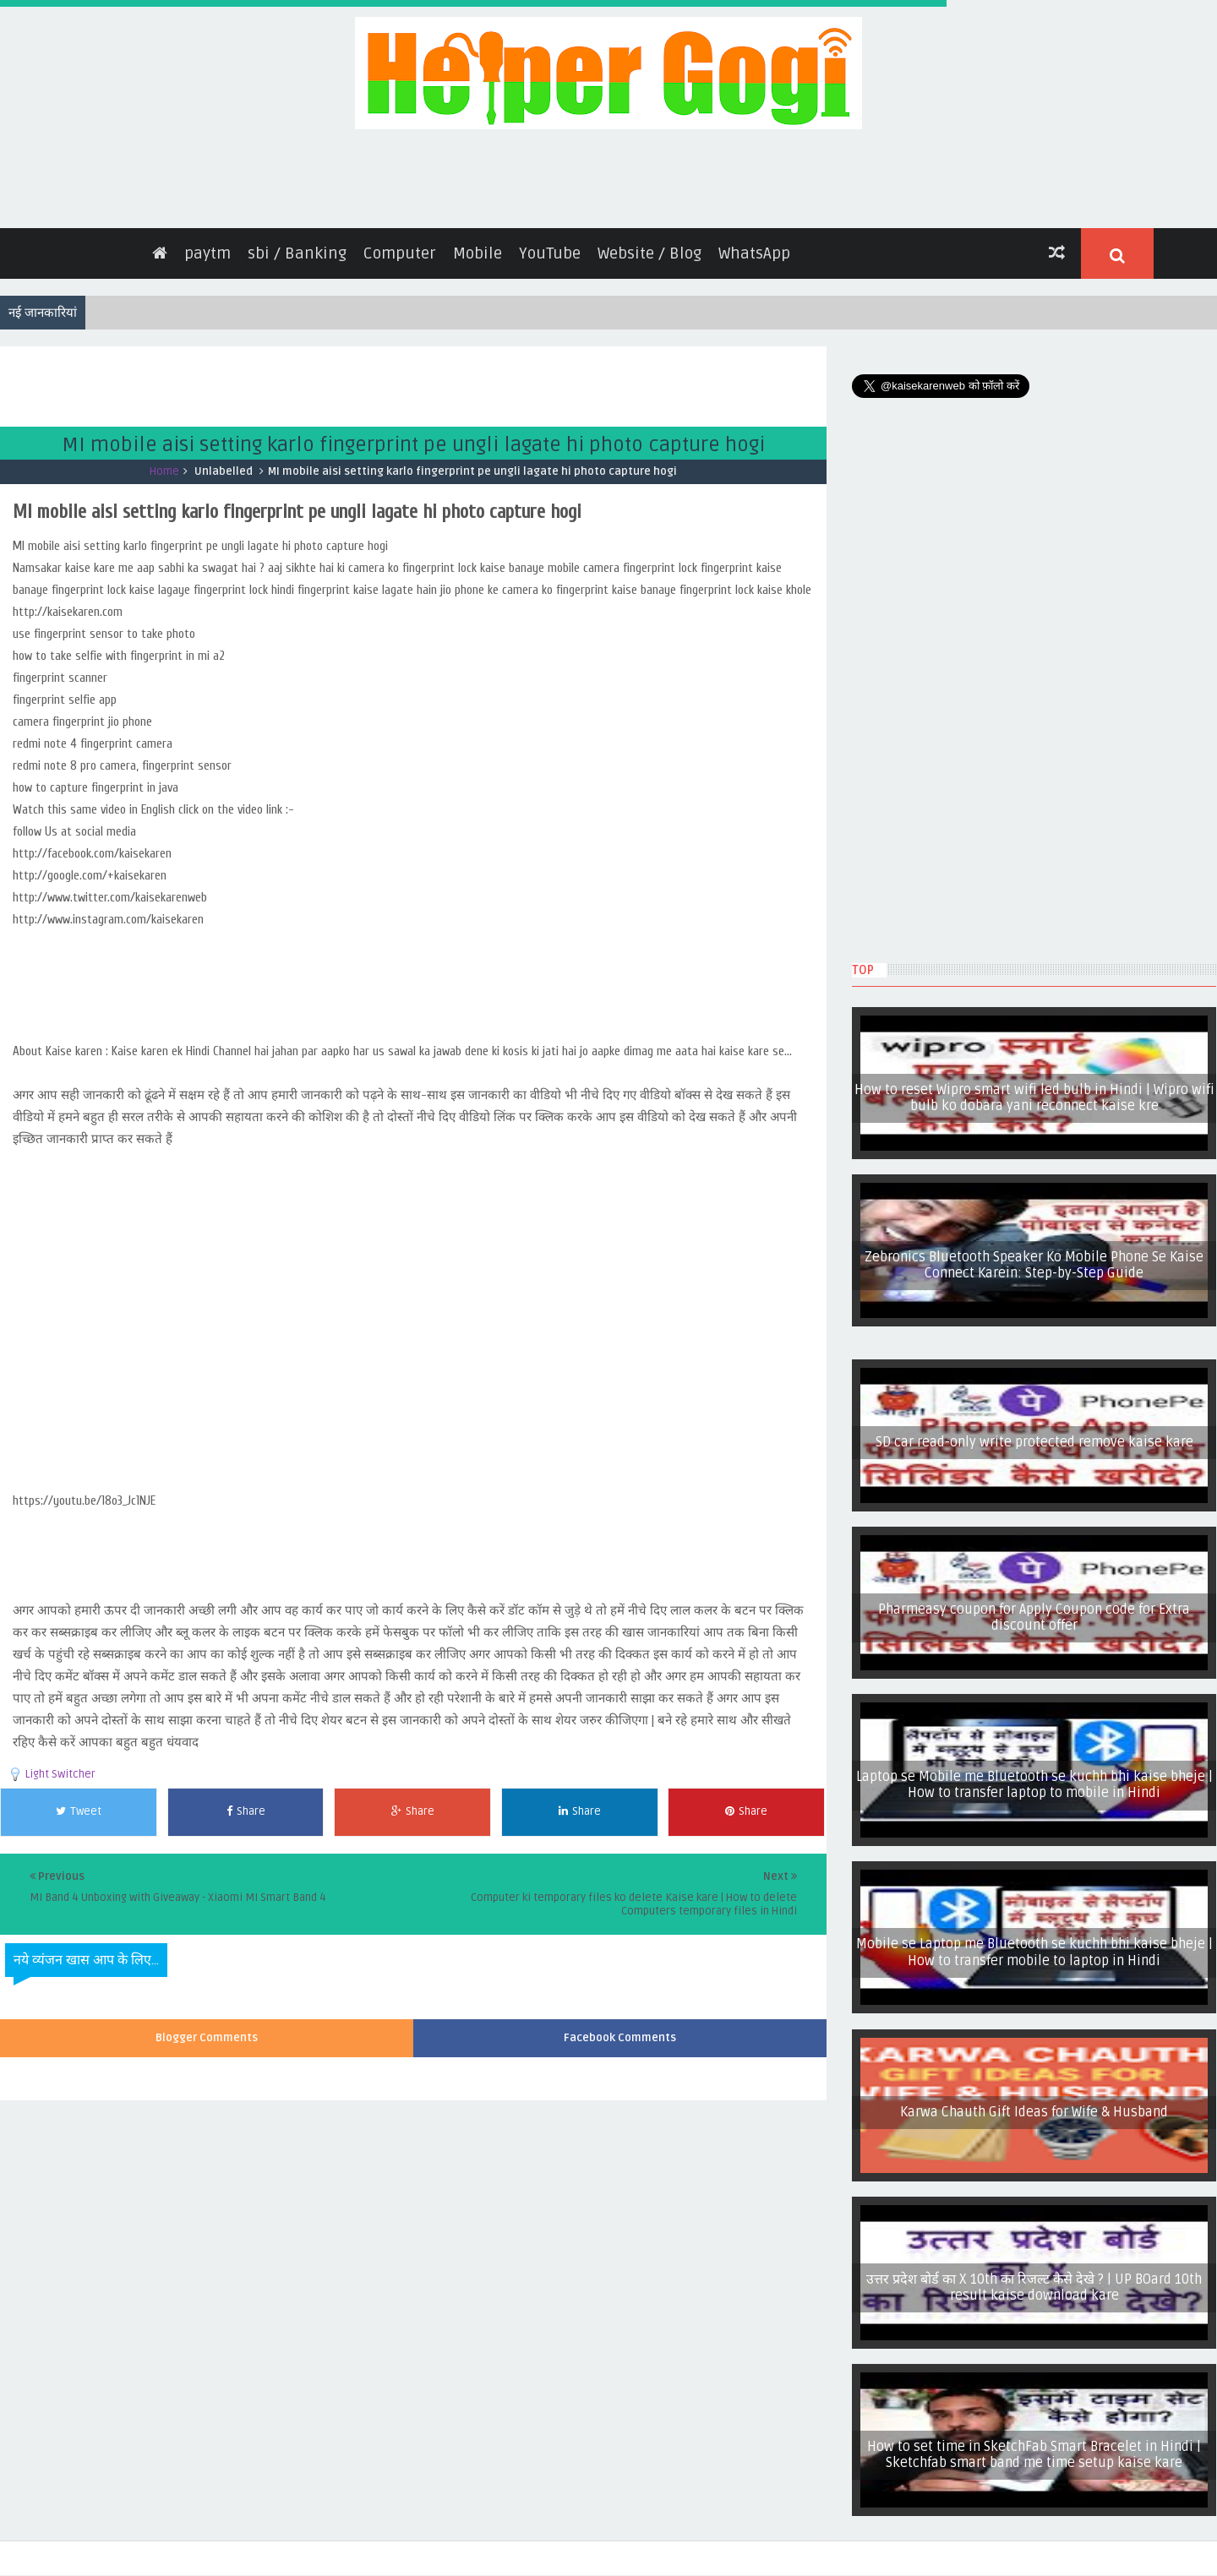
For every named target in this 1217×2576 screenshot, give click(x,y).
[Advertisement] (307, 376)
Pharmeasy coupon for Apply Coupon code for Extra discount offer (1034, 1609)
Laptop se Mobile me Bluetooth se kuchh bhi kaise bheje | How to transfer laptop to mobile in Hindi (1034, 1776)
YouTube (550, 245)
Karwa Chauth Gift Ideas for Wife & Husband (1034, 2103)
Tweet (78, 1803)
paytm (207, 245)
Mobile (477, 245)
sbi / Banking (297, 245)
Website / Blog (649, 245)
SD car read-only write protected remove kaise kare (1034, 1433)
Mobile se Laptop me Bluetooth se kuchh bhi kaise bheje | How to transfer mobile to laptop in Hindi (1034, 1944)
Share (245, 1803)
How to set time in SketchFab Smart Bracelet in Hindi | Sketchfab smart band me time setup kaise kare (1034, 2446)
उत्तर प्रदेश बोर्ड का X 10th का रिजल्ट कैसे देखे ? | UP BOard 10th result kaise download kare (1034, 2279)
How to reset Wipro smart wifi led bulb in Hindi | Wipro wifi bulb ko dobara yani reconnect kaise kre (1034, 1089)
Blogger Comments (207, 2030)
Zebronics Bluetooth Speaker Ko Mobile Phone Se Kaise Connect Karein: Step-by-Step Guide (1034, 1256)
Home (164, 463)
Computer (399, 245)
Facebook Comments (620, 2030)
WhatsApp (754, 245)
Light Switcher (60, 1766)
